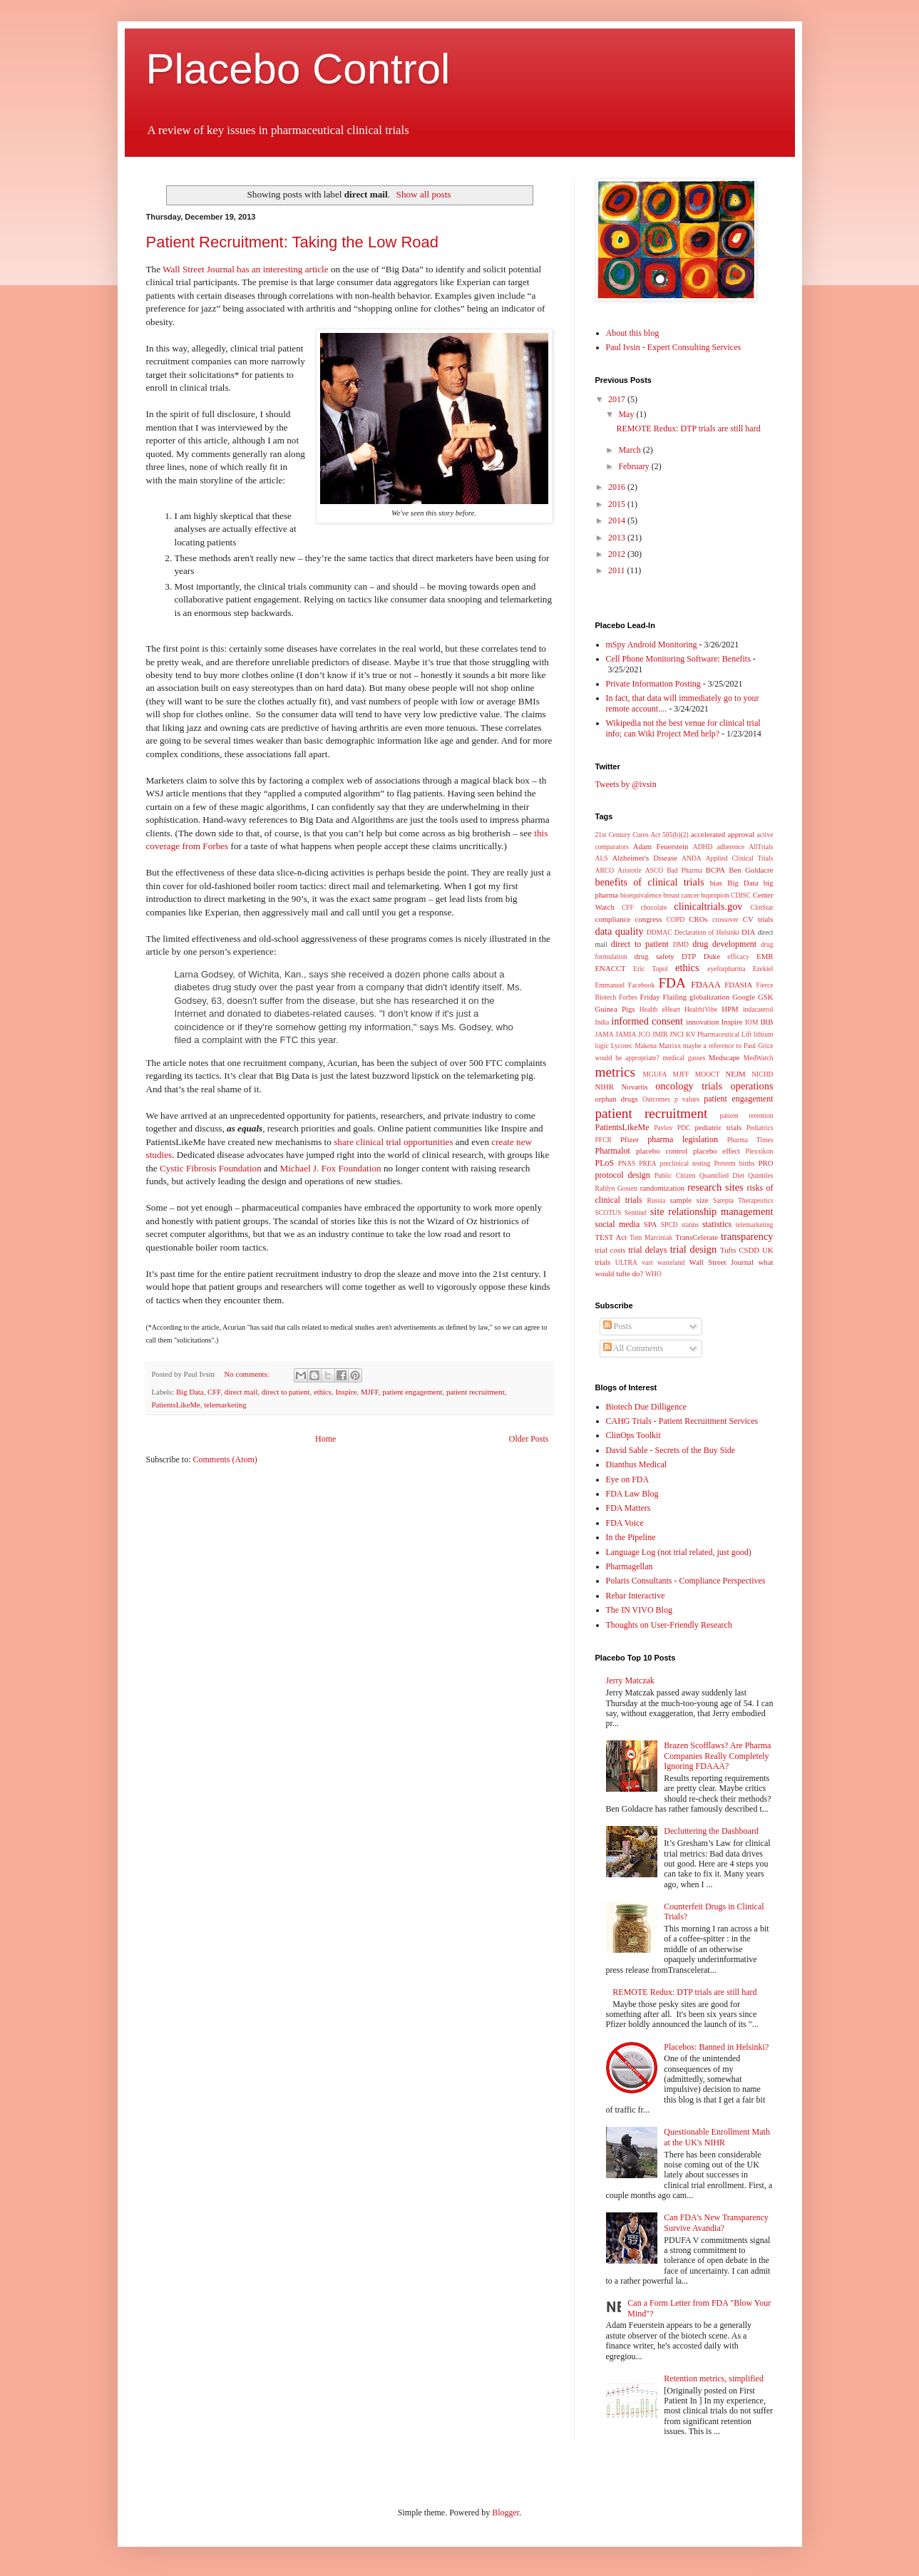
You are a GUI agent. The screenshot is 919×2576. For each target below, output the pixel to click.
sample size (689, 1200)
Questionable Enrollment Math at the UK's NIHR (717, 2137)
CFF (213, 1391)
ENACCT (610, 968)
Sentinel (636, 1212)
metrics (615, 1071)
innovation (702, 1021)
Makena (646, 1046)
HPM (730, 1009)
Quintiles (760, 1175)
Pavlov (663, 1128)
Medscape (724, 1057)
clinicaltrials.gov (708, 906)
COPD (676, 919)
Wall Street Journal (721, 1262)
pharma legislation (682, 1139)
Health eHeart (660, 1009)
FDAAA (705, 985)
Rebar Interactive (635, 1596)
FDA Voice (625, 1523)
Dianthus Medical (636, 1464)
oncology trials (688, 1086)
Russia (656, 1200)
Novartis (634, 1086)
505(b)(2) (675, 834)
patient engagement (412, 1391)
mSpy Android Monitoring (651, 645)
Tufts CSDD (739, 1250)
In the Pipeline (631, 1537)
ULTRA (626, 1262)
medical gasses (684, 1058)
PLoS (605, 1163)
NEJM (735, 1073)
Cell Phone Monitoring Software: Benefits (678, 659)
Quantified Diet (721, 1175)
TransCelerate (696, 1237)
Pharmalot (612, 1151)
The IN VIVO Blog (639, 1610)
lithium (764, 1034)
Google (743, 996)
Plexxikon (760, 1151)
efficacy (738, 956)
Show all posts (423, 194)
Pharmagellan (629, 1566)
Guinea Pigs (615, 1009)
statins (690, 1224)
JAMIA (625, 1034)
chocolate (654, 907)
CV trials (758, 919)
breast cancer (681, 895)
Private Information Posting (653, 684)
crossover (725, 919)
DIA (748, 932)
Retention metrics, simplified (714, 2378)
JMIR (660, 1034)
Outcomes (656, 1099)
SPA (650, 1224)
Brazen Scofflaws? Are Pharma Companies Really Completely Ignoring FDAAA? (717, 1755)
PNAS (627, 1163)
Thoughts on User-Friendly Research (669, 1625)
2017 (617, 399)
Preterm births (734, 1163)
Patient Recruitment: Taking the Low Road (292, 242)
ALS (601, 858)
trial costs (610, 1250)
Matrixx (670, 1046)
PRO (765, 1163)
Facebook (641, 985)
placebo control (661, 1150)
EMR (764, 956)
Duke (712, 956)
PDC (684, 1128)
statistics (716, 1224)
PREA (648, 1163)
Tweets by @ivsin (626, 784)
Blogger (505, 2513)
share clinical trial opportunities (393, 1141)
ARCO (605, 870)
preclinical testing (685, 1163)
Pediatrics (760, 1128)
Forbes (628, 997)
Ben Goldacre (751, 870)
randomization (662, 1188)
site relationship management (712, 1211)
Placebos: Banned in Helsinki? (716, 2047)
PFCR (603, 1140)
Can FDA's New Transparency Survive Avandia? (716, 2222)
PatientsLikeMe (176, 1404)
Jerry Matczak (630, 1680)
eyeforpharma (726, 969)
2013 (617, 538)
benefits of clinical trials (649, 882)
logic (602, 1046)
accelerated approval (723, 834)
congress (648, 919)
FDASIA (738, 984)
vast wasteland (663, 1262)
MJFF (370, 1391)
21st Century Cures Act (628, 834)
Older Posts (529, 1439)
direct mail (241, 1391)
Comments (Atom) (225, 1459)
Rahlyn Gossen (616, 1188)
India (602, 1022)
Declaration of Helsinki (706, 932)
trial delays (647, 1250)
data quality (619, 931)
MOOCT (707, 1074)
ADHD (703, 847)
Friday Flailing (663, 996)
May (627, 414)
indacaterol (758, 1009)
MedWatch (759, 1058)
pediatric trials (718, 1127)
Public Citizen (675, 1175)
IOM (752, 1022)
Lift (746, 1034)
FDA (671, 982)
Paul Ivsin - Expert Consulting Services (673, 347)
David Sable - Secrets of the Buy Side (671, 1450)
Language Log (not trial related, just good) (678, 1552)
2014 (617, 520)
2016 (617, 487)
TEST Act (611, 1237)
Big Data (190, 1391)
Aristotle (629, 870)
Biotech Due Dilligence (646, 1407)
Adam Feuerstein (661, 846)
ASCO (654, 870)
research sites (715, 1187)
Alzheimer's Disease (644, 857)
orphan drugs (616, 1098)
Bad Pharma (684, 870)
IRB (767, 1021)
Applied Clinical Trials (740, 858)
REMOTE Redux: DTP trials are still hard (688, 428)
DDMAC (659, 932)
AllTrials (761, 847)
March (630, 450)
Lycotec (621, 1046)
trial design (693, 1249)
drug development (724, 944)
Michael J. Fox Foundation (330, 1168)
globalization (709, 996)
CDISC (741, 895)
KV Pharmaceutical (712, 1034)
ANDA (692, 858)
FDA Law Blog (632, 1494)
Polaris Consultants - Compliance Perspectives (686, 1581)
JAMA (604, 1034)
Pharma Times (750, 1140)
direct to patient (286, 1391)
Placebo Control (298, 69)
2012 (617, 554)
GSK (766, 996)
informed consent (647, 1021)
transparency (747, 1236)
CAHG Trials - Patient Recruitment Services (682, 1421)
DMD (681, 944)
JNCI (676, 1034)
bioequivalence (641, 895)
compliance (613, 919)
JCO (644, 1034)
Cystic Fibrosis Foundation (211, 1168)
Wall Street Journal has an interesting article (246, 269)
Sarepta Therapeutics (743, 1200)
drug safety (654, 956)
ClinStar (762, 907)
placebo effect (716, 1150)
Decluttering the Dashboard (711, 1831)
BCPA (715, 870)
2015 (617, 504)
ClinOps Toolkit (633, 1435)
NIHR (604, 1086)
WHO (653, 1274)
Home (325, 1439)
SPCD (669, 1224)
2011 (617, 570)
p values (686, 1099)
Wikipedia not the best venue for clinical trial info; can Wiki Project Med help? (683, 728)
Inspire (345, 1391)
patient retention (747, 1115)
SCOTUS (608, 1212)
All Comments (633, 1348)
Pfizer (629, 1139)
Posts (617, 1326)
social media (617, 1224)
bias (716, 882)
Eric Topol (650, 969)
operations (752, 1086)
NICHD (762, 1074)
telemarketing (225, 1404)
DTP (689, 956)
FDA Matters (628, 1508)
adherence (730, 847)
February (634, 466)
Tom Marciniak (651, 1237)
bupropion (715, 895)
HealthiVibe (700, 1009)
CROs (698, 919)
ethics (323, 1391)
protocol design (622, 1175)
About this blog (632, 333)
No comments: (248, 1374)
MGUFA (655, 1074)
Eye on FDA (628, 1479)
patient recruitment (475, 1391)
